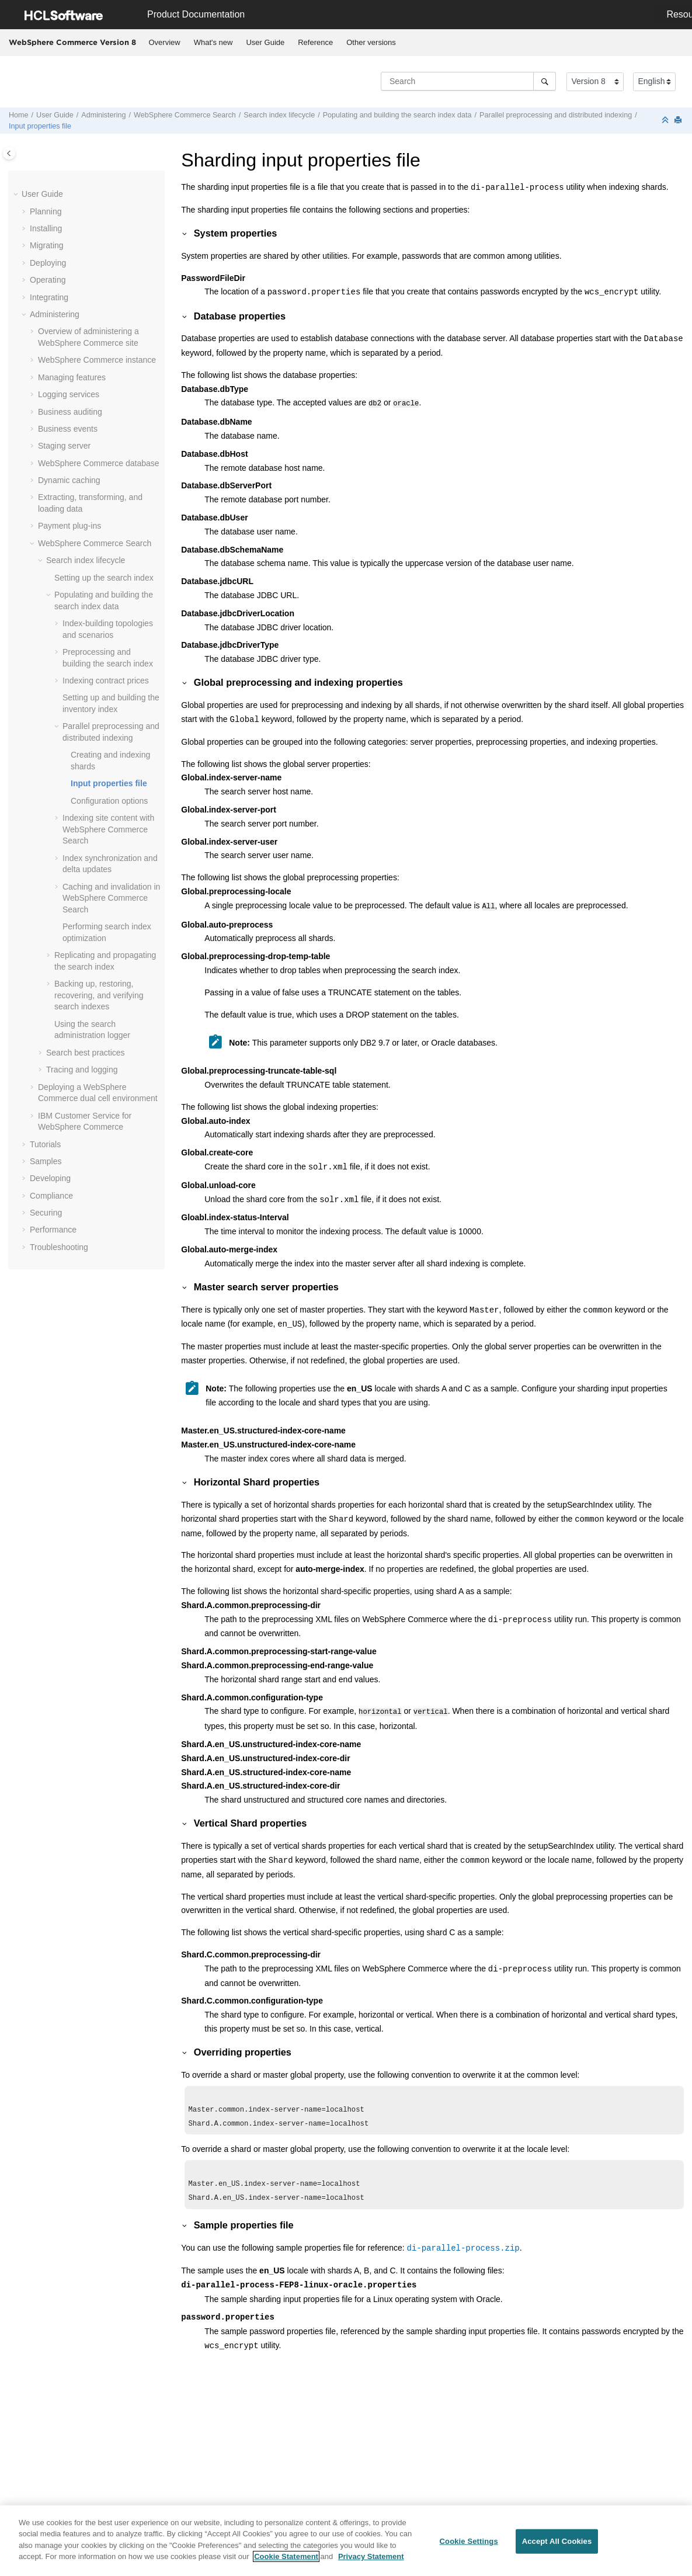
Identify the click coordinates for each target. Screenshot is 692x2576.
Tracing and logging (81, 1069)
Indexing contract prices (105, 680)
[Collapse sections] (666, 120)
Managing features (72, 377)
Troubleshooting (59, 1247)
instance (97, 359)
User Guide (265, 42)
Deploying (48, 263)
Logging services (68, 394)
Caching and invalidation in (111, 898)
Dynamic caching (69, 480)
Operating (47, 279)
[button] (17, 194)
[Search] (544, 81)
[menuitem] (164, 43)
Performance (53, 1229)
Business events (68, 428)
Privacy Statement (371, 2563)
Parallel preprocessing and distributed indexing (555, 115)
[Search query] (468, 81)
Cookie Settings (469, 2548)
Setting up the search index (104, 577)
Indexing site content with (108, 829)
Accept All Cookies (557, 2548)
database (98, 463)
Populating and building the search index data (397, 115)
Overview (164, 42)
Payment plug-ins (69, 525)
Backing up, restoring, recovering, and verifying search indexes (99, 995)
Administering (103, 115)
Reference (315, 42)
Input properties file (40, 126)
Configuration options (109, 801)
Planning (46, 211)
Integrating (49, 297)
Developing (50, 1178)
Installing (46, 228)
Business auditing (70, 411)
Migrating (47, 245)
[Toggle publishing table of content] (9, 153)
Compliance (51, 1195)
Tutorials (45, 1144)
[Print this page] (679, 120)
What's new (213, 42)
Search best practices (85, 1052)
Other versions (371, 42)
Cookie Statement (286, 2563)
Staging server (64, 445)
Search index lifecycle (279, 115)
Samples (45, 1161)
